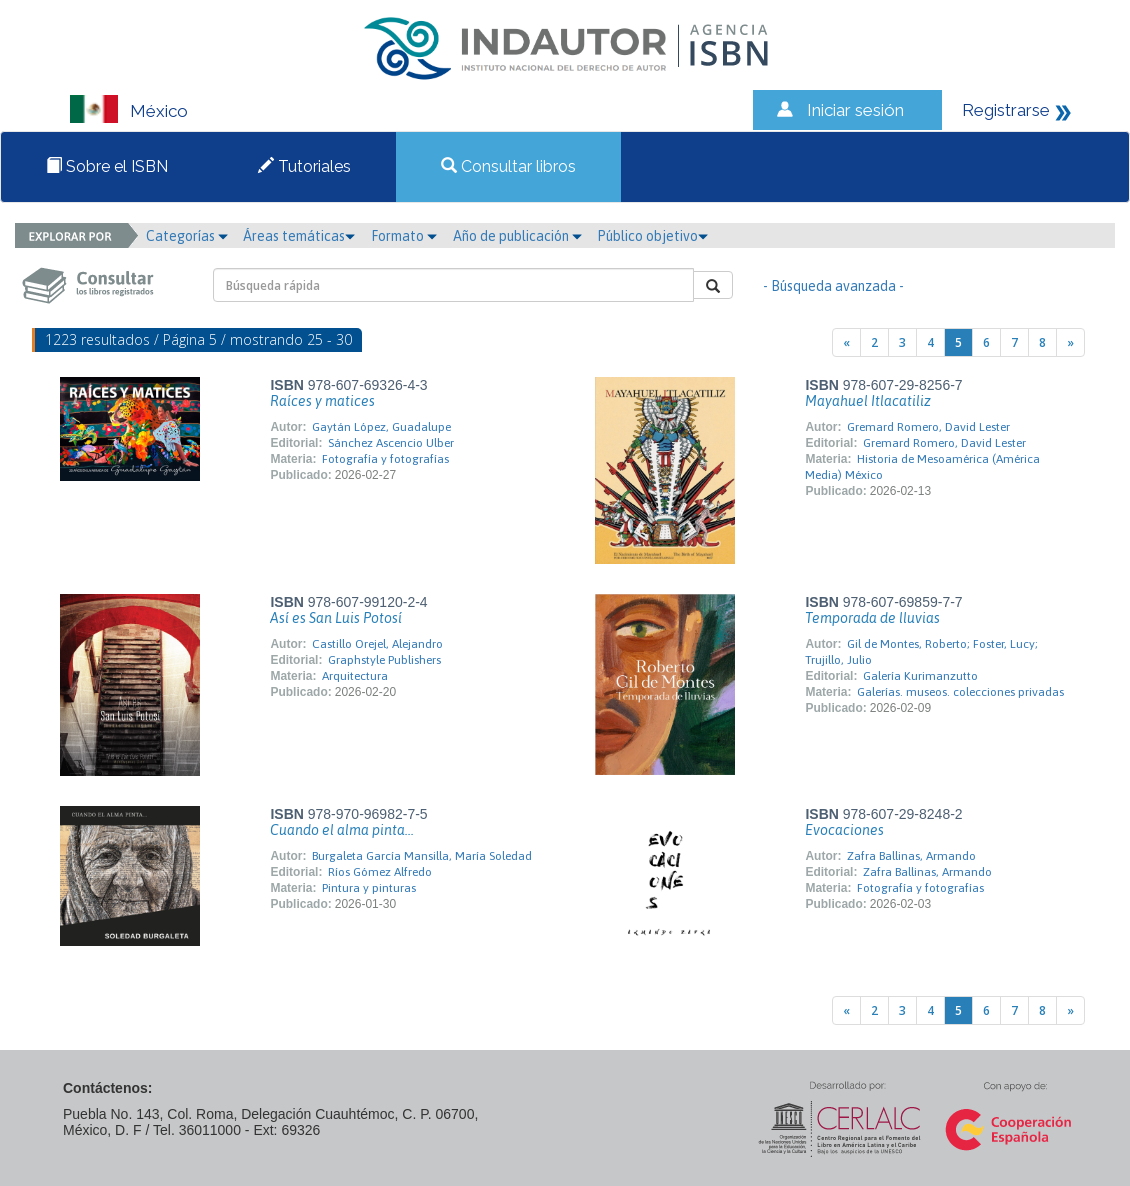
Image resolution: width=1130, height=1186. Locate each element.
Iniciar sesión (855, 110)
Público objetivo (652, 236)
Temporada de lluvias (872, 618)
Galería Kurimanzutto (920, 676)
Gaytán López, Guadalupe (381, 427)
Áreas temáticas (299, 236)
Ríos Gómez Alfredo (380, 872)
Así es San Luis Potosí (336, 618)
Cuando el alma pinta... (342, 830)
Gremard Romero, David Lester (928, 427)
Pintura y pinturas (369, 888)
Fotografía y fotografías (385, 459)
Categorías (187, 236)
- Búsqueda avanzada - (833, 286)
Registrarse (1006, 110)
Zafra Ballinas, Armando (911, 856)
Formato (404, 236)
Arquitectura (355, 676)
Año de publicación (517, 236)
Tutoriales (304, 166)
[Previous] (846, 342)
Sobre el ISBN (107, 166)
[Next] (1070, 342)
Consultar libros (508, 166)
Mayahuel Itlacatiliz (868, 401)
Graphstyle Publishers (384, 660)
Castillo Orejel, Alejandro (377, 644)
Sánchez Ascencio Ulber (391, 443)
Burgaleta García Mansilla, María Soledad (422, 856)
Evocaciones (844, 830)
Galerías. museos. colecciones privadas (960, 692)
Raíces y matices (322, 401)
